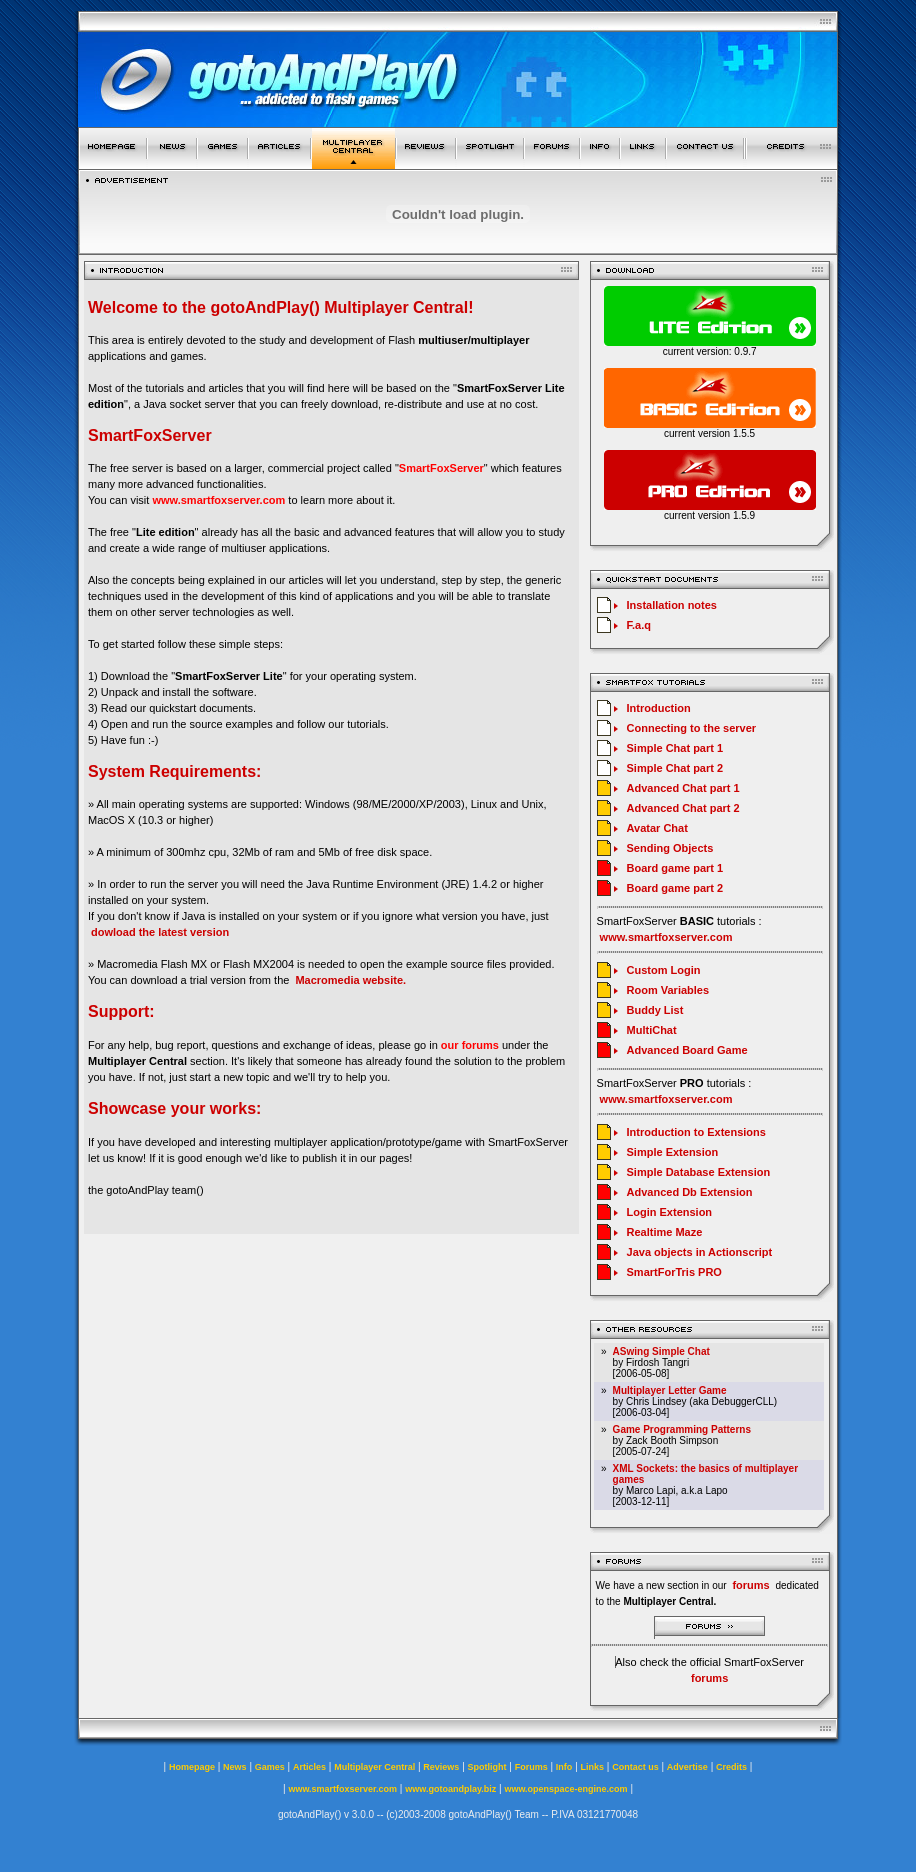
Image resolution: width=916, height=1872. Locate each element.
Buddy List (655, 1010)
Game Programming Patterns (682, 1429)
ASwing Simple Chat (661, 1351)
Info (564, 1767)
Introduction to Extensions (696, 1132)
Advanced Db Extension (690, 1192)
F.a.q (639, 625)
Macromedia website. (350, 980)
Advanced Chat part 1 (683, 788)
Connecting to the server (692, 728)
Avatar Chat (657, 828)
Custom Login (664, 970)
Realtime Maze (665, 1232)
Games (270, 1767)
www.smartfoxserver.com (218, 500)
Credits (731, 1767)
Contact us (635, 1767)
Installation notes (672, 605)
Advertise (687, 1767)
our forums (470, 1045)
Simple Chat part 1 (675, 748)
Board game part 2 (675, 888)
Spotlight (487, 1767)
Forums (531, 1767)
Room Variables (668, 990)
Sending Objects (670, 848)
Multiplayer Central (374, 1767)
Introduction (659, 708)
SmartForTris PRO (674, 1272)
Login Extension (670, 1212)
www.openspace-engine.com (565, 1789)
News (235, 1767)
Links (593, 1767)
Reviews (441, 1767)
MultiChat (652, 1030)
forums (709, 1678)
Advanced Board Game (687, 1050)
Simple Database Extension (699, 1172)
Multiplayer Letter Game (670, 1390)
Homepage (192, 1767)
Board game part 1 (675, 868)
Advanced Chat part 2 (683, 808)
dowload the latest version (160, 932)
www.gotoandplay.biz (450, 1789)
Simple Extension (673, 1152)
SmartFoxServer (441, 468)
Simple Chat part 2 (675, 768)
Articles (309, 1767)
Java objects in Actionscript (700, 1252)
